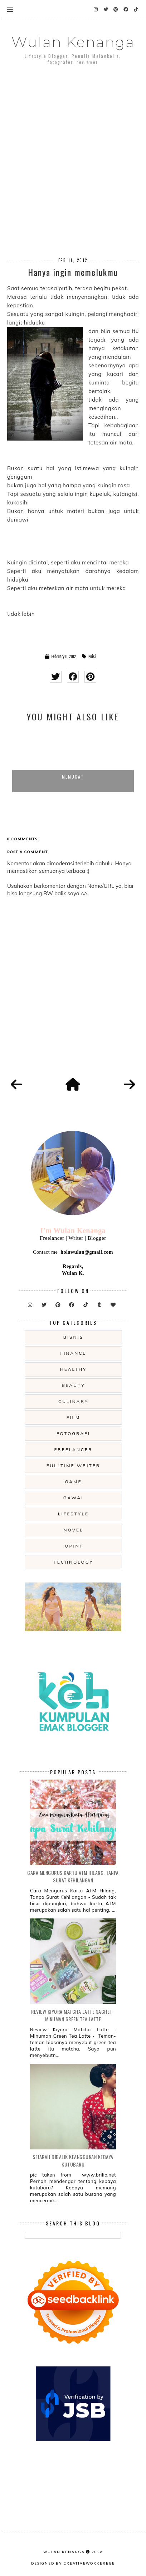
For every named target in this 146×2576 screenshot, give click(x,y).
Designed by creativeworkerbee (73, 2563)
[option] (73, 760)
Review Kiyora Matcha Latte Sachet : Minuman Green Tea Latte (73, 2015)
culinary (73, 1401)
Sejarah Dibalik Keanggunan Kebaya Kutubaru (73, 2160)
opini (73, 1546)
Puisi (92, 656)
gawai (73, 1497)
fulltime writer (73, 1465)
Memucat (73, 777)
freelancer (73, 1449)
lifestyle (73, 1513)
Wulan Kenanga (73, 42)
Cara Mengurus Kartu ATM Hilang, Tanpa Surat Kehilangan (73, 1876)
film (74, 1417)
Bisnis (73, 1337)
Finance (73, 1353)
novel (73, 1530)
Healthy (73, 1369)
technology (73, 1562)
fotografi (73, 1433)
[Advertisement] (73, 150)
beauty (73, 1385)
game (73, 1481)
